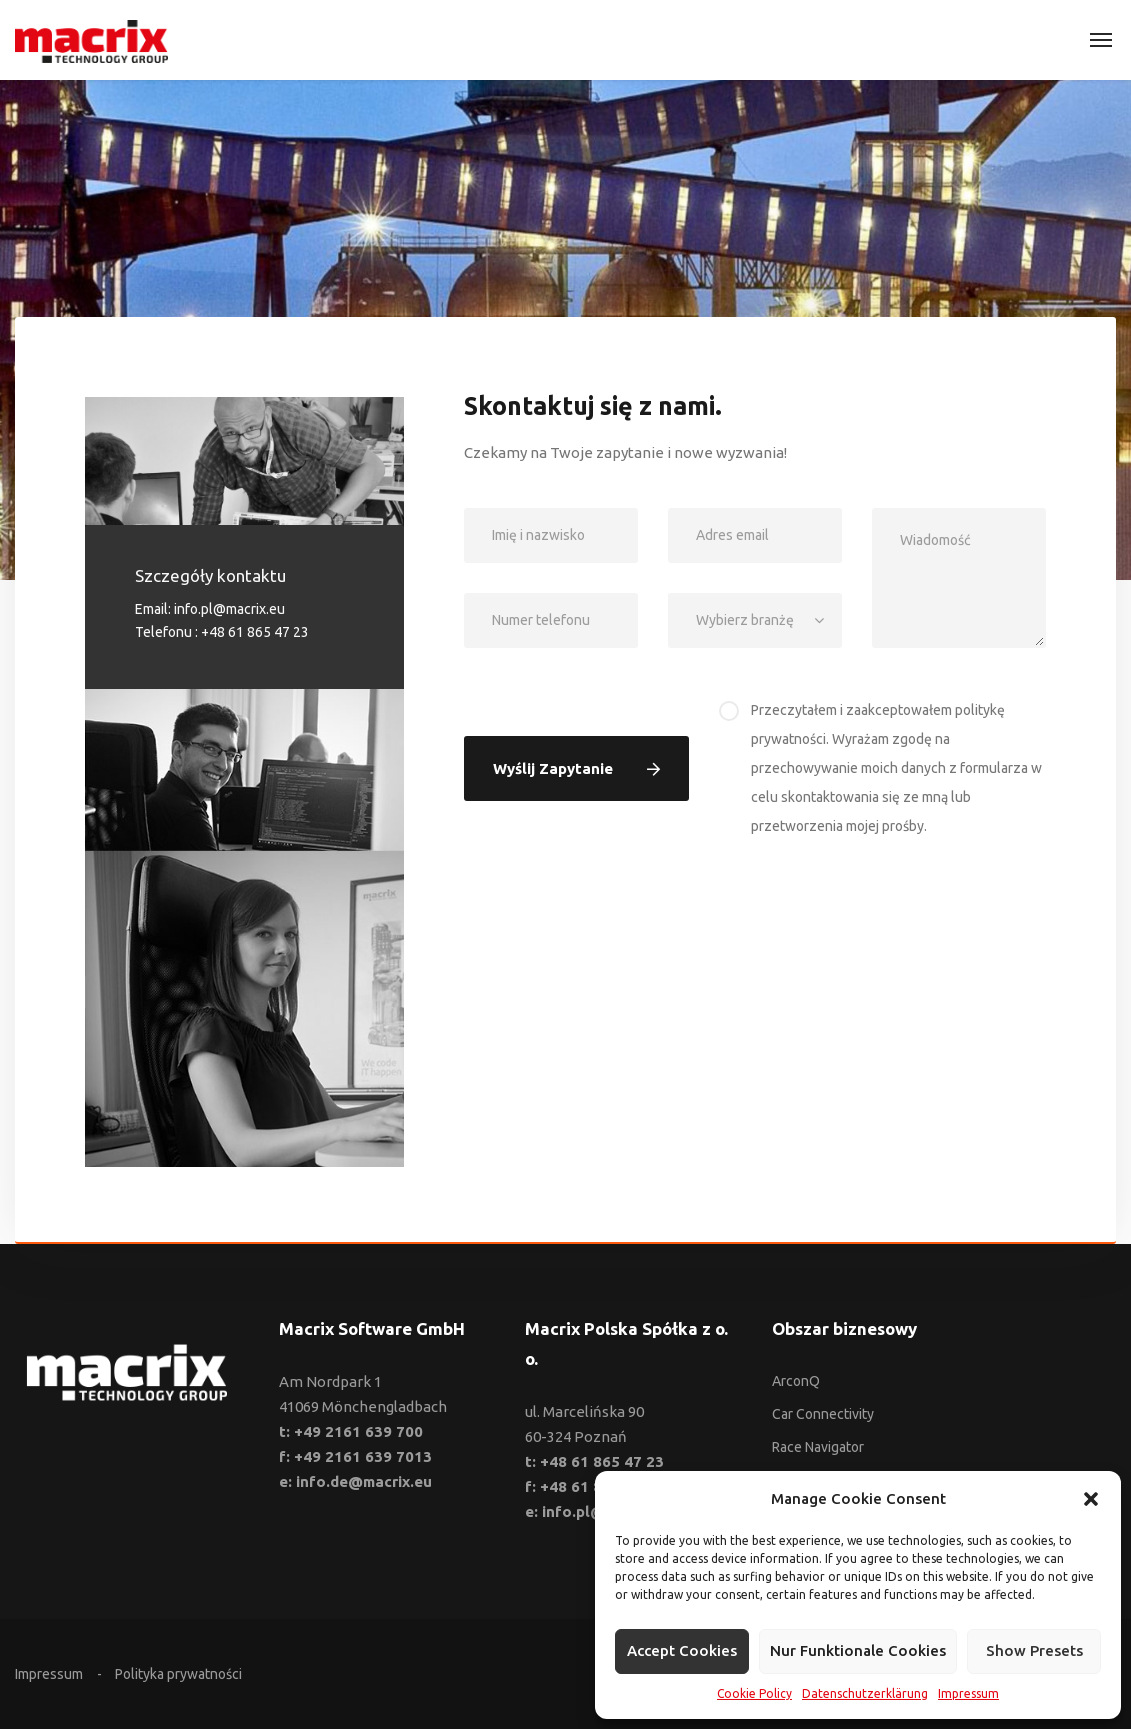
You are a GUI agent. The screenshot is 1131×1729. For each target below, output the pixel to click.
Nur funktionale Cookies (858, 1650)
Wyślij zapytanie (576, 768)
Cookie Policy (754, 1693)
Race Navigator (818, 1447)
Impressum (968, 1693)
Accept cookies (682, 1650)
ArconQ (796, 1381)
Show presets (1034, 1650)
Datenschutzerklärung (865, 1693)
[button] (1091, 1499)
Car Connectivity (823, 1414)
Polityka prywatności (178, 1674)
